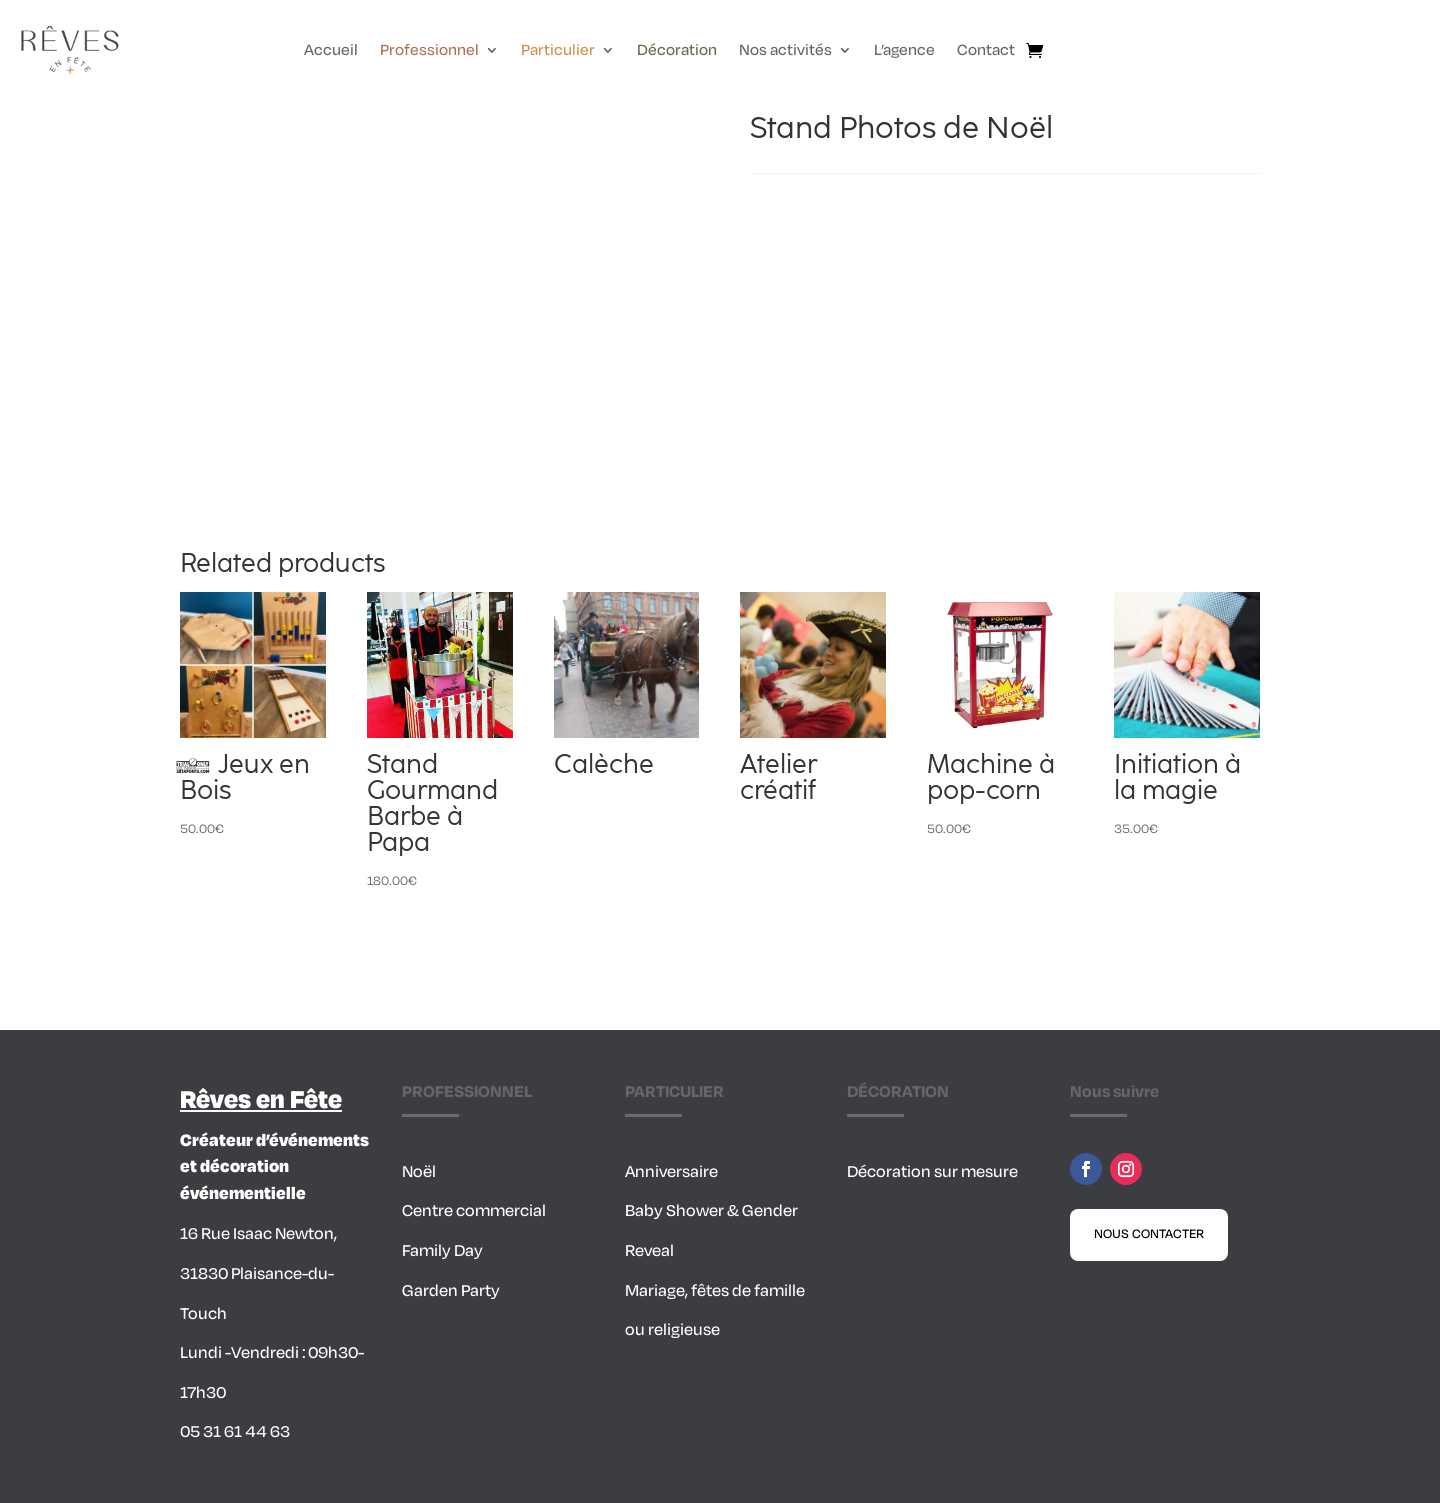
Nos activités (785, 52)
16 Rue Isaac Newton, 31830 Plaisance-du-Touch (258, 1273)
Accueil (331, 52)
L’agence (904, 52)
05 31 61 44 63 (235, 1432)
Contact (986, 52)
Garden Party (451, 1291)
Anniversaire (671, 1172)
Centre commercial (474, 1211)
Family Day (442, 1251)
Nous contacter (1149, 1234)
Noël (419, 1172)
